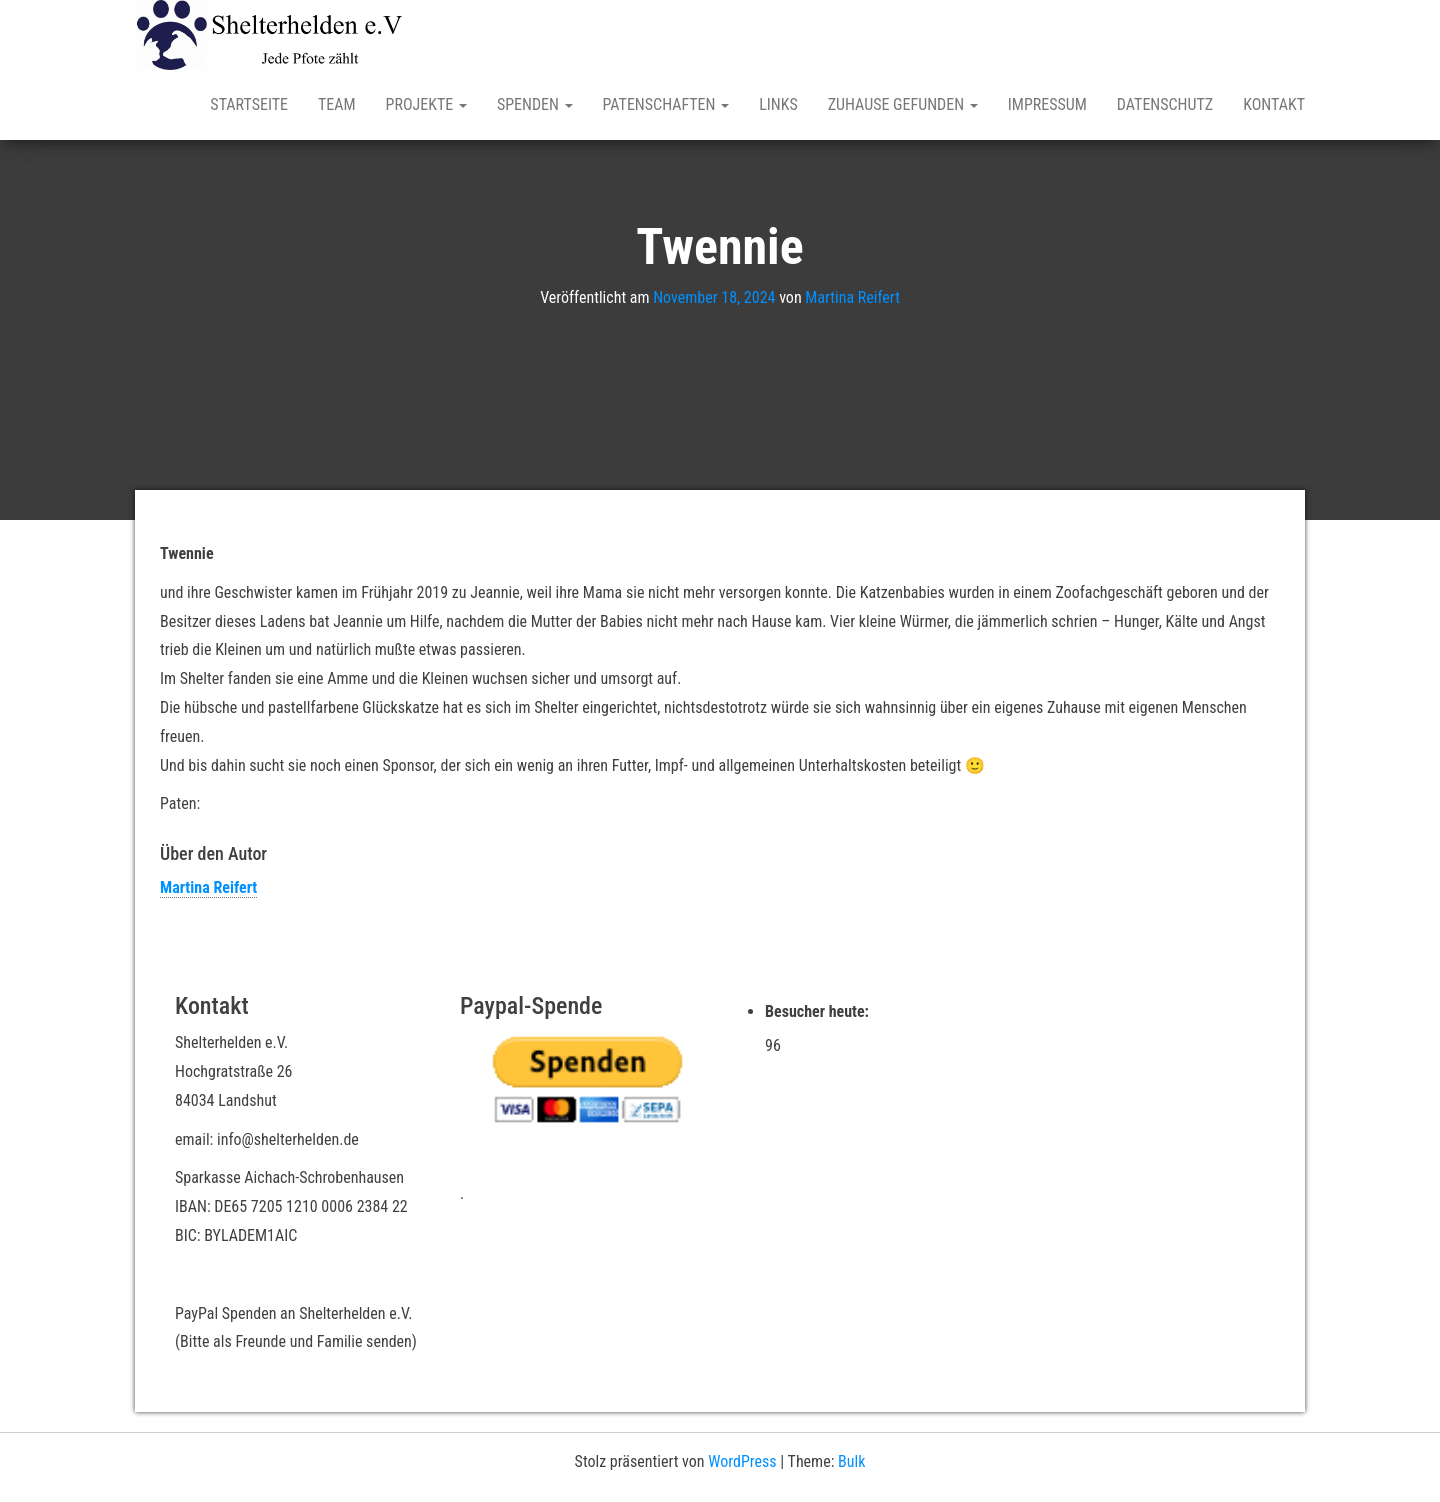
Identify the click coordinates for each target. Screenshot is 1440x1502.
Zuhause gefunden (903, 104)
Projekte (426, 104)
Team (337, 104)
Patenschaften (666, 104)
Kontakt (1274, 104)
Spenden (535, 104)
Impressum (1047, 104)
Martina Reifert (852, 297)
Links (778, 104)
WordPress (742, 1461)
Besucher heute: (819, 1011)
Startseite (249, 104)
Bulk (851, 1461)
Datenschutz (1165, 104)
